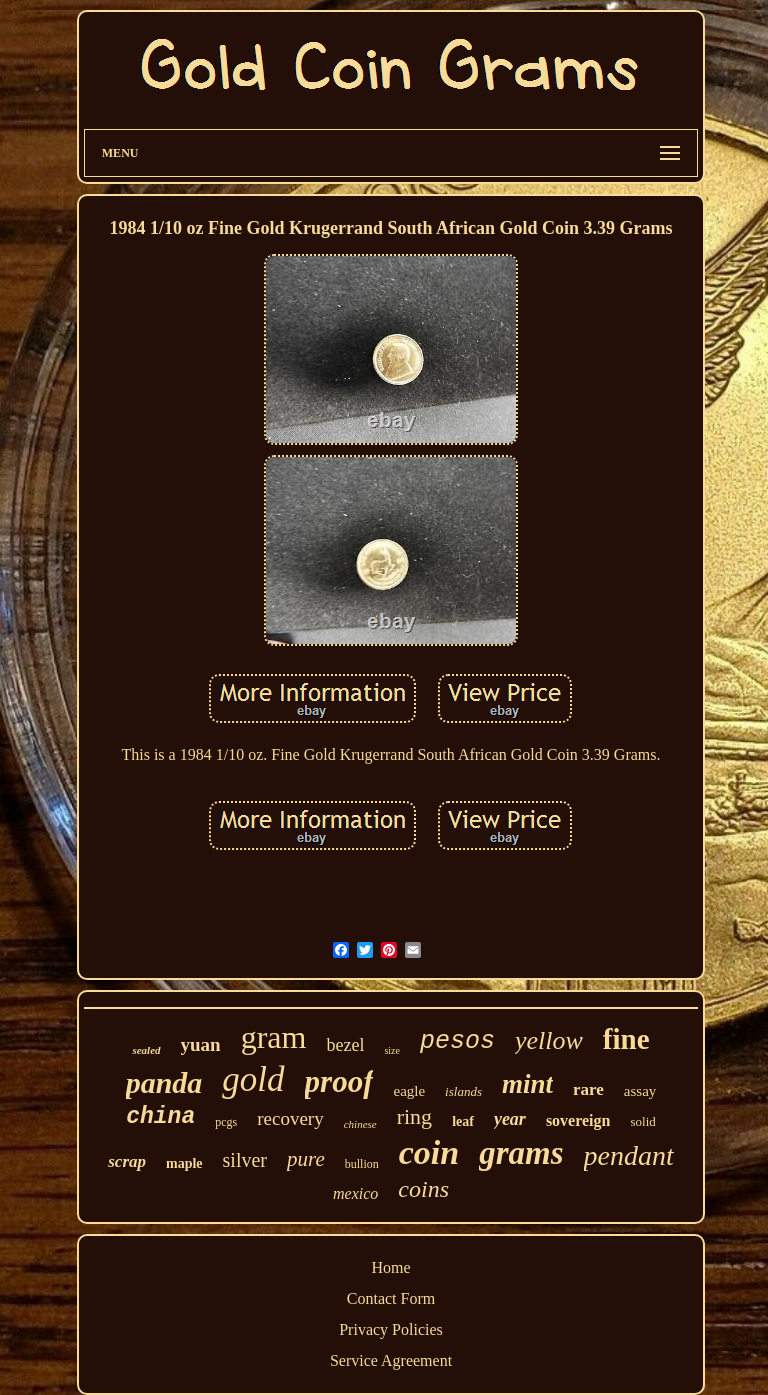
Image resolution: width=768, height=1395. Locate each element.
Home (390, 1267)
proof (339, 1081)
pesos (457, 1041)
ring (414, 1116)
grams (521, 1153)
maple (184, 1163)
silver (245, 1160)
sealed (146, 1050)
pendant (629, 1155)
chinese (360, 1124)
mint (527, 1084)
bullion (362, 1164)
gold (253, 1079)
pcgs (226, 1122)
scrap (127, 1161)
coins (423, 1189)
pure (306, 1159)
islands (463, 1091)
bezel (345, 1045)
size (392, 1050)
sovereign (578, 1120)
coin (429, 1152)
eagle (409, 1091)
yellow (549, 1040)
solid (642, 1121)
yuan (201, 1044)
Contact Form (391, 1298)
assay (640, 1091)
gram (274, 1037)
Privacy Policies (391, 1329)
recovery (290, 1118)
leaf (463, 1121)
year (510, 1119)
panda (164, 1082)
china (160, 1117)
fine (626, 1039)
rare (588, 1089)
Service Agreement (391, 1360)
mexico (355, 1193)
